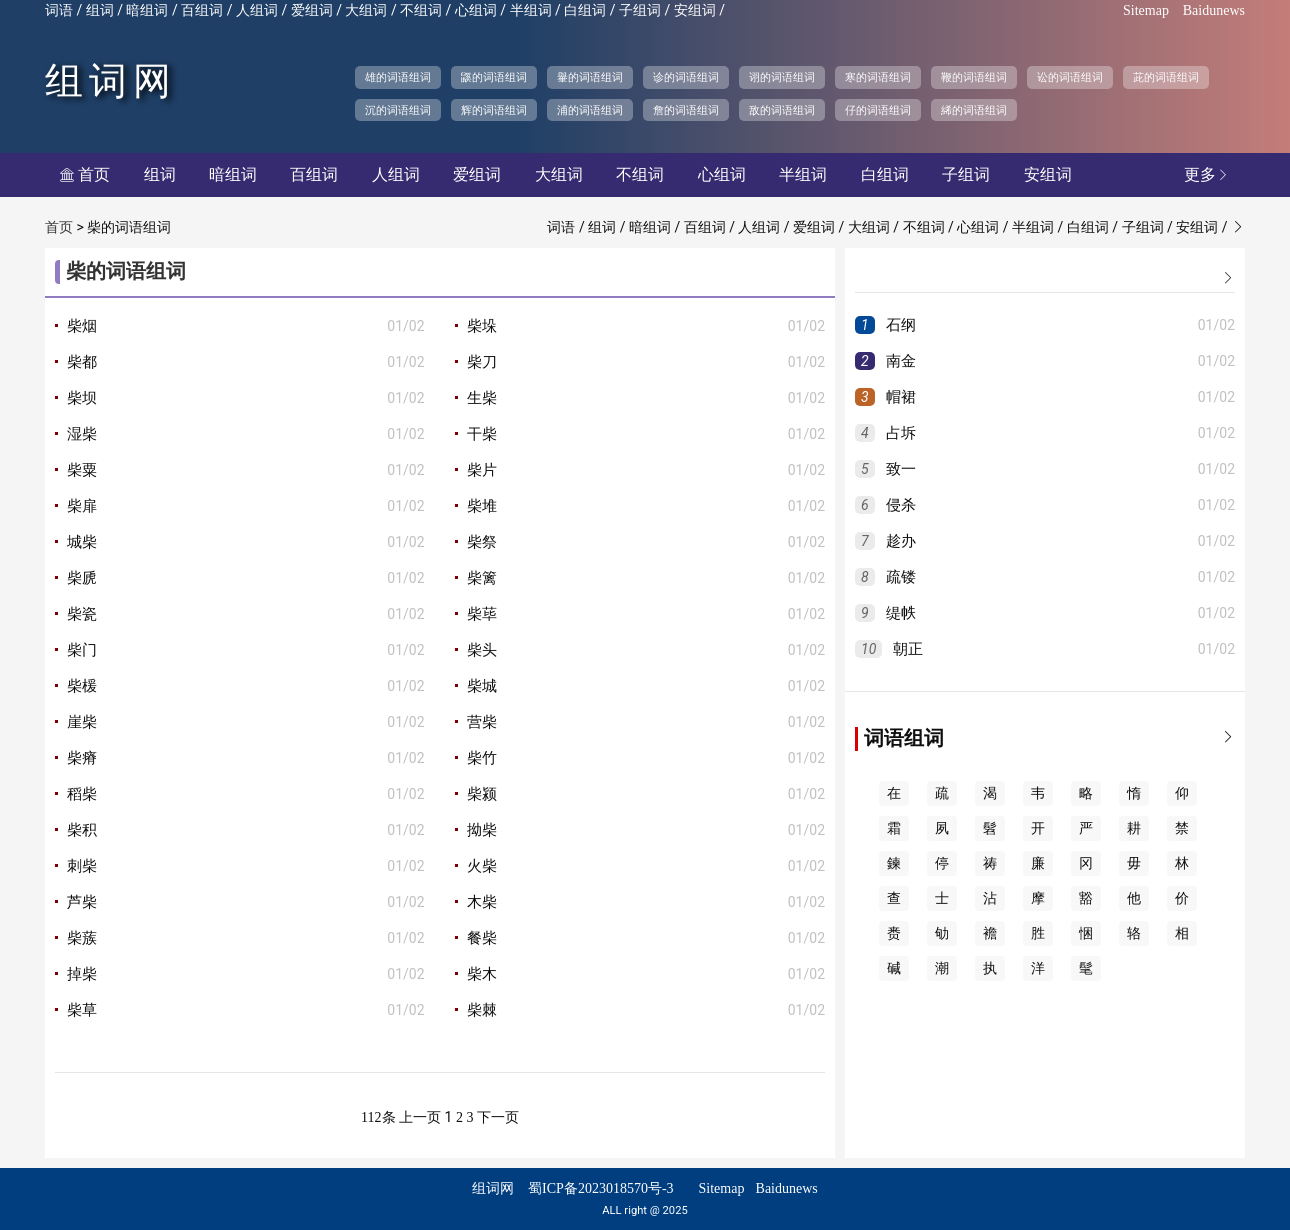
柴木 (482, 974)
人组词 (257, 10)
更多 (1207, 174)
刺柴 (82, 866)
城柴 (82, 542)
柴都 (82, 362)
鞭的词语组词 (974, 77)
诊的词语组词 (686, 77)
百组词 (202, 10)
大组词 (366, 10)
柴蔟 (82, 938)
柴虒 (82, 578)
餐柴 (482, 938)
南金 (901, 361)
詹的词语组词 (686, 110)
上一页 (420, 1117)
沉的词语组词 (398, 110)
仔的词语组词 (878, 110)
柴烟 (82, 326)
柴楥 (82, 686)
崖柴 (82, 722)
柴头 (482, 650)
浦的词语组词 (590, 110)
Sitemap (1146, 10)
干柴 (482, 434)
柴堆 (482, 506)
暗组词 (147, 10)
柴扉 (82, 506)
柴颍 (482, 794)
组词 (100, 10)
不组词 (421, 10)
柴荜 (482, 614)
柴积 (82, 830)
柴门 (82, 650)
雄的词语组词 (398, 77)
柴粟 (82, 470)
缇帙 (901, 613)
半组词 (531, 10)
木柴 (482, 902)
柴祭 (482, 542)
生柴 (482, 398)
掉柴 (82, 974)
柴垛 (482, 326)
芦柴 (82, 902)
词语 (59, 10)
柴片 (482, 470)
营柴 (482, 722)
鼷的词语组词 (494, 77)
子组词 (640, 10)
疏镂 (901, 577)
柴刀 (482, 362)
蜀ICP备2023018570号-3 (600, 1188)
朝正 (908, 649)
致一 (901, 469)
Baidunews (1214, 10)
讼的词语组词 (1070, 77)
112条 (378, 1117)
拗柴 (482, 830)
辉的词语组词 (494, 110)
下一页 (498, 1117)
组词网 (111, 81)
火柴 (482, 866)
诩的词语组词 (782, 77)
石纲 (901, 325)
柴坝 (82, 398)
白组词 (585, 10)
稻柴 (82, 794)
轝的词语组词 (590, 77)
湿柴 (82, 434)
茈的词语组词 (1166, 77)
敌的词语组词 (782, 110)
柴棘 (482, 1010)
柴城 (482, 686)
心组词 (476, 10)
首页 (85, 174)
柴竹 (482, 758)
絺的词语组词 (974, 110)
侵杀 (901, 505)
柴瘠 (82, 758)
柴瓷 (82, 614)
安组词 (695, 10)
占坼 (901, 433)
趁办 (901, 541)
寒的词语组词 (878, 77)
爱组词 (312, 10)
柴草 (82, 1010)
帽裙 (901, 397)
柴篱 (482, 578)
